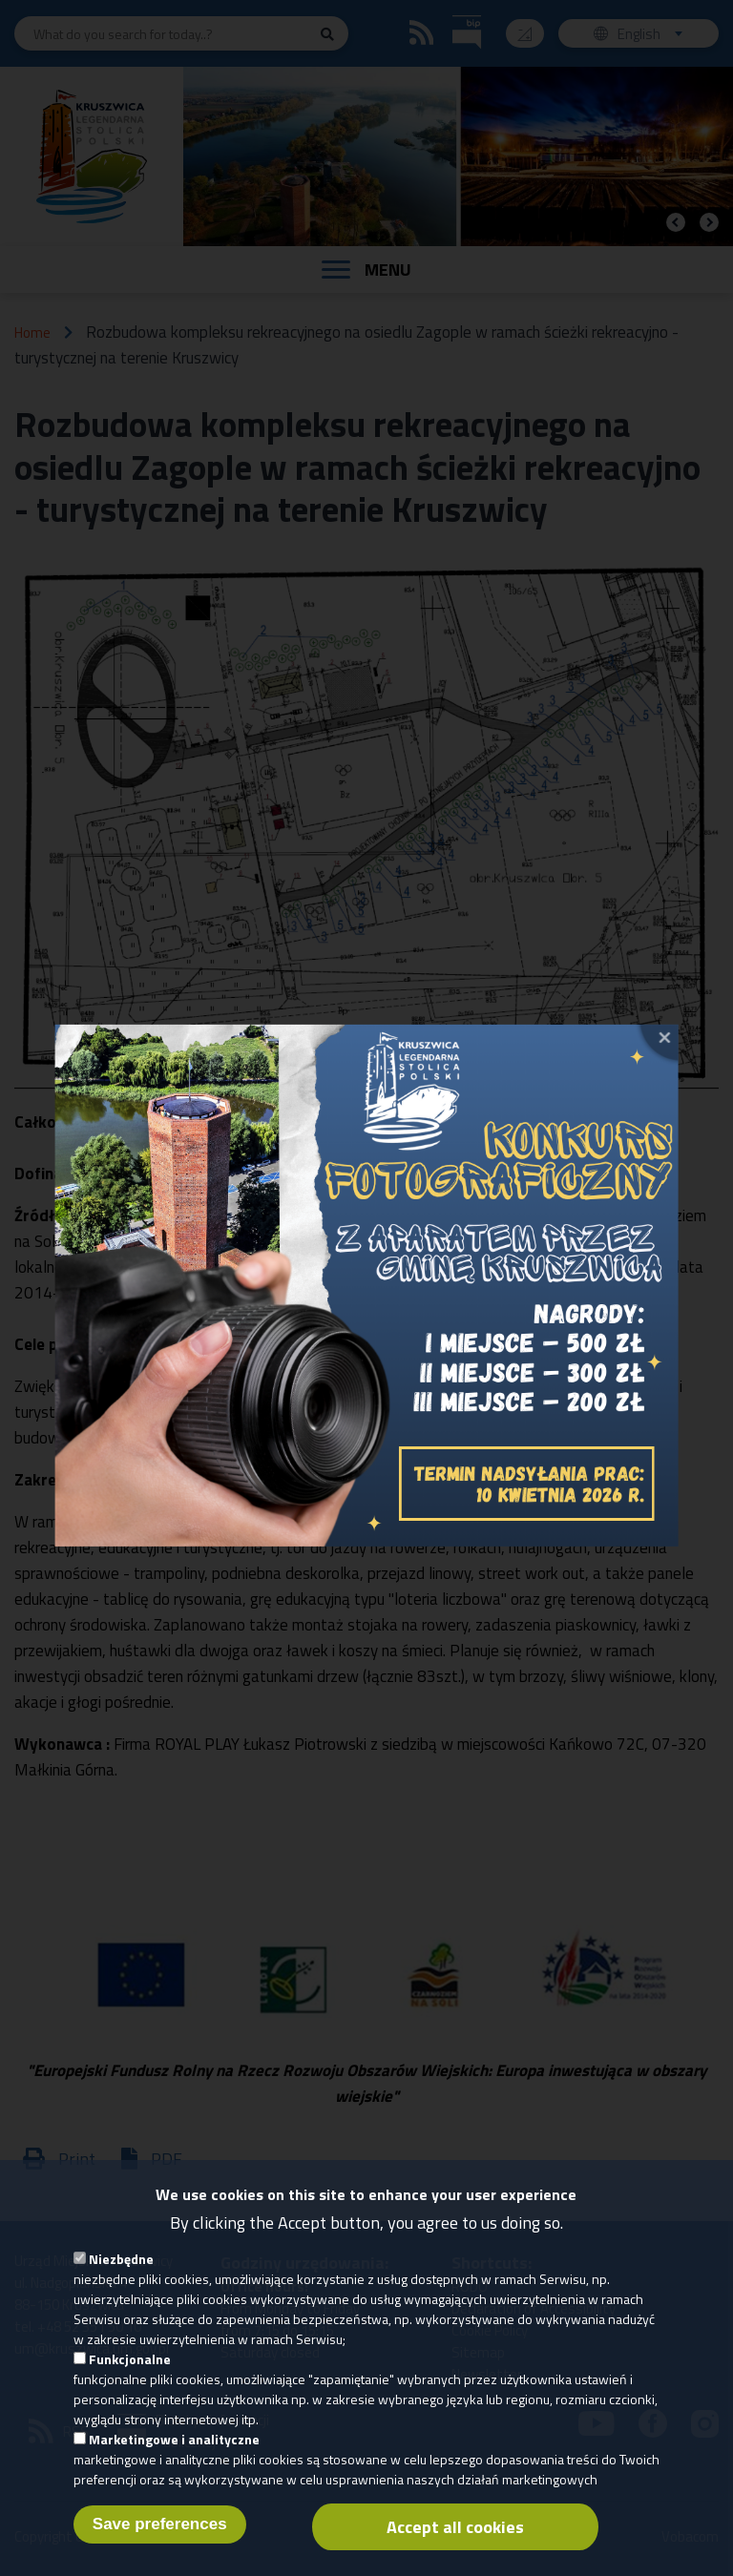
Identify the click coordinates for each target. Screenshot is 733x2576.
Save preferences (160, 2538)
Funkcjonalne (130, 2373)
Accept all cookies (455, 2541)
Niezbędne (121, 2273)
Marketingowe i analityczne (174, 2453)
